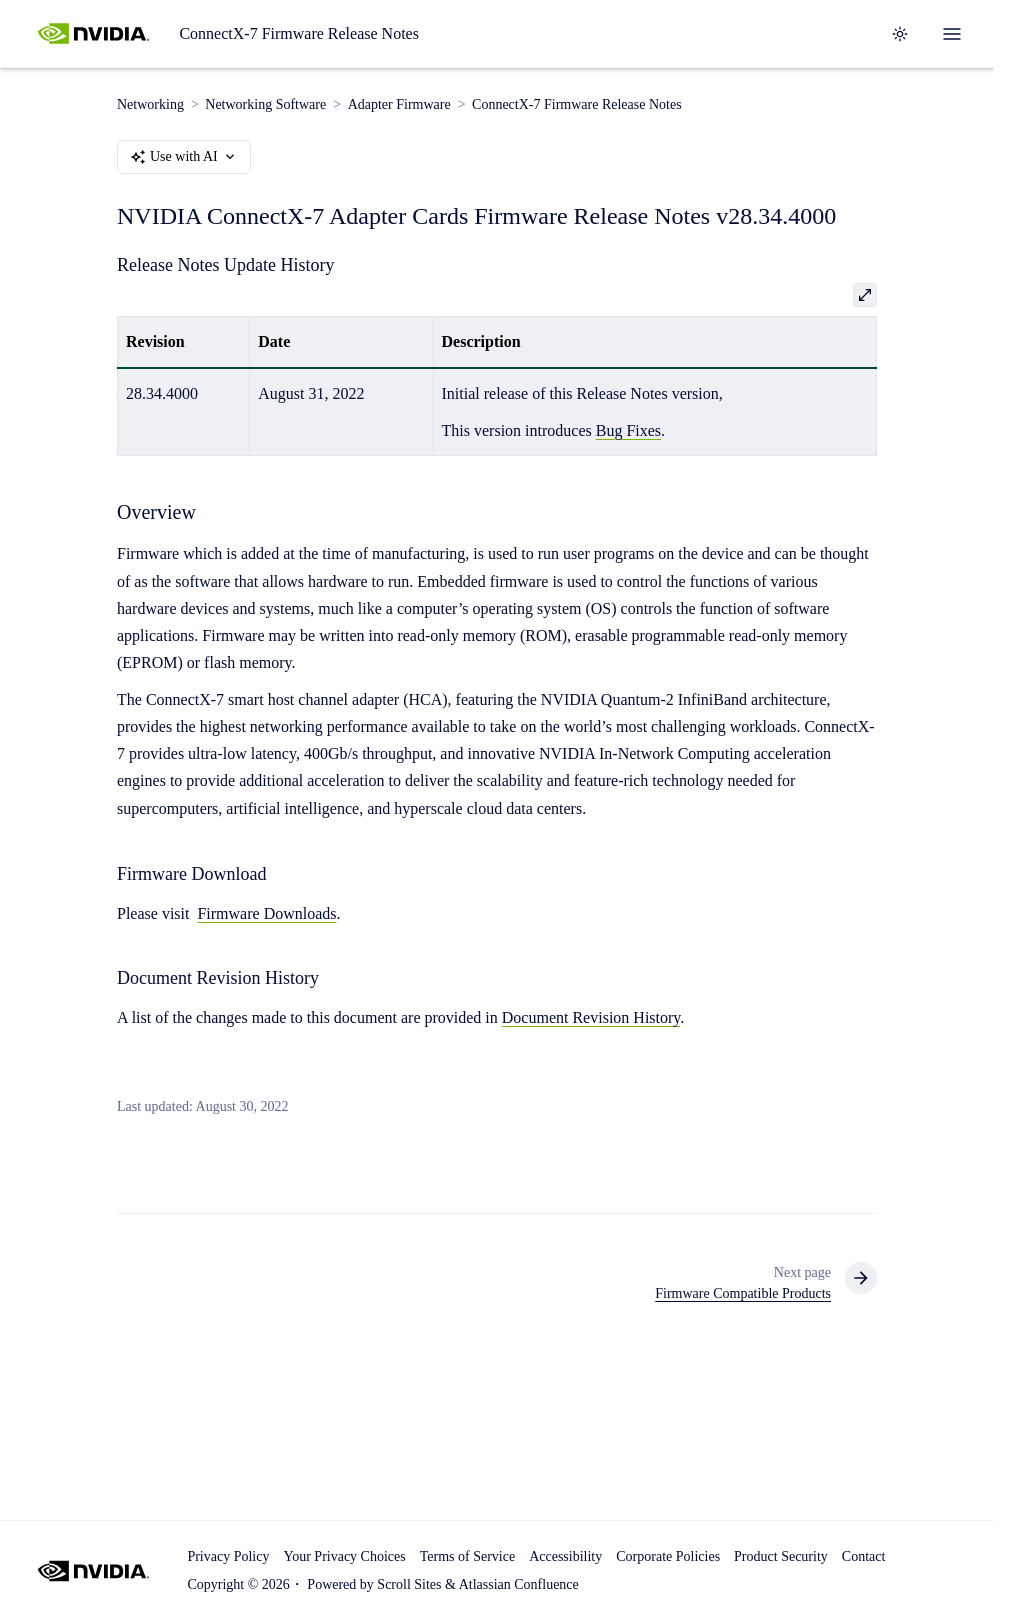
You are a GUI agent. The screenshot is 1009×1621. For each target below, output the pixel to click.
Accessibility (565, 1556)
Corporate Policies (668, 1556)
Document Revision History (591, 1018)
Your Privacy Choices (344, 1556)
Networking (150, 104)
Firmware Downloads (266, 913)
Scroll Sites (409, 1584)
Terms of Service (467, 1556)
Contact (864, 1556)
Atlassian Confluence (519, 1584)
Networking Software (265, 104)
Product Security (781, 1556)
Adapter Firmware (399, 104)
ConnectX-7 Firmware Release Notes (298, 33)
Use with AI (184, 157)
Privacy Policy (228, 1556)
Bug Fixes (628, 430)
